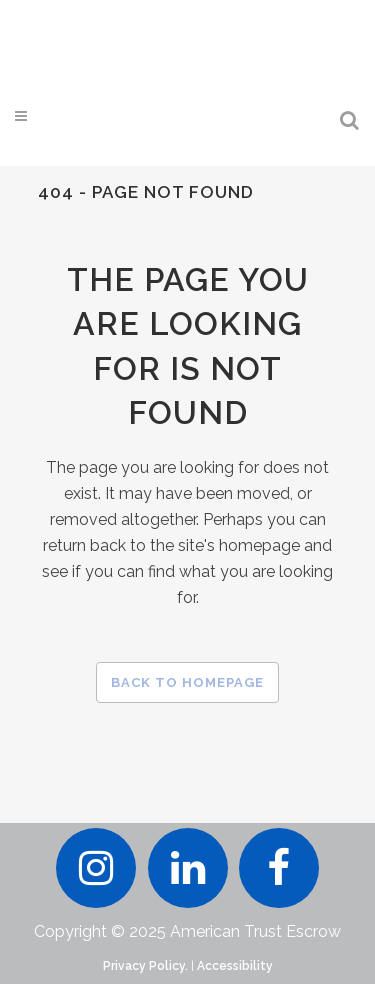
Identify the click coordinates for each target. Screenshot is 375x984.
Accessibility (235, 966)
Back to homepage (187, 682)
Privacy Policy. (145, 966)
